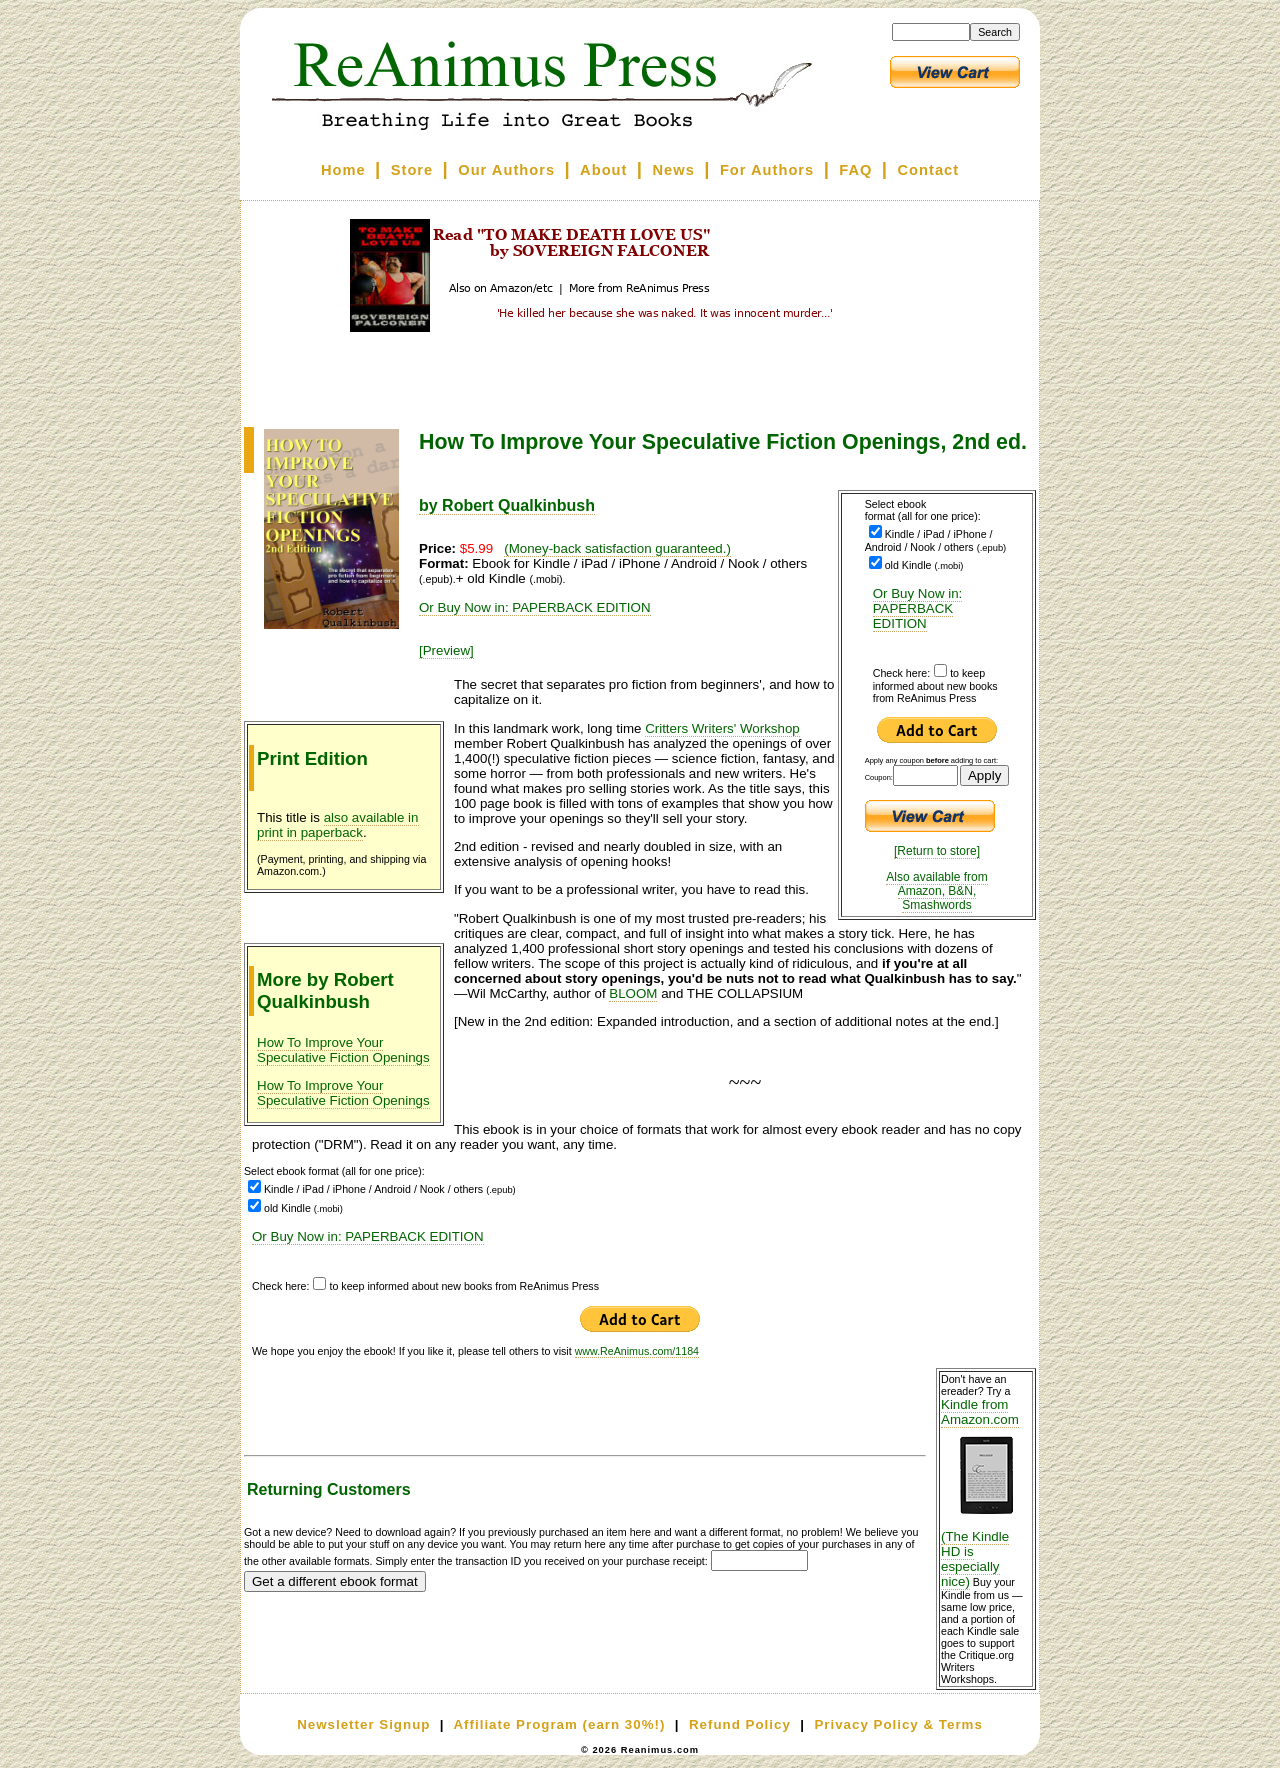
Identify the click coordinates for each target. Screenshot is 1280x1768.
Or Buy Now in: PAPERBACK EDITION (918, 608)
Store (412, 170)
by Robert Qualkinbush (507, 505)
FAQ (855, 170)
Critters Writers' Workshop (722, 728)
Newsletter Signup (363, 1724)
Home (343, 170)
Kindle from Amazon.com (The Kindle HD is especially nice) (986, 1493)
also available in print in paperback (338, 825)
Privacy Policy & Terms (898, 1724)
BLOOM (633, 993)
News (674, 170)
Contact (929, 170)
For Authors (767, 170)
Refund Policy (740, 1724)
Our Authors (506, 170)
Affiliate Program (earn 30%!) (559, 1724)
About (603, 170)
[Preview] (446, 650)
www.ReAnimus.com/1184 (637, 1351)
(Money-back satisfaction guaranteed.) (617, 548)
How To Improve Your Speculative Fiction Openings (343, 1050)
